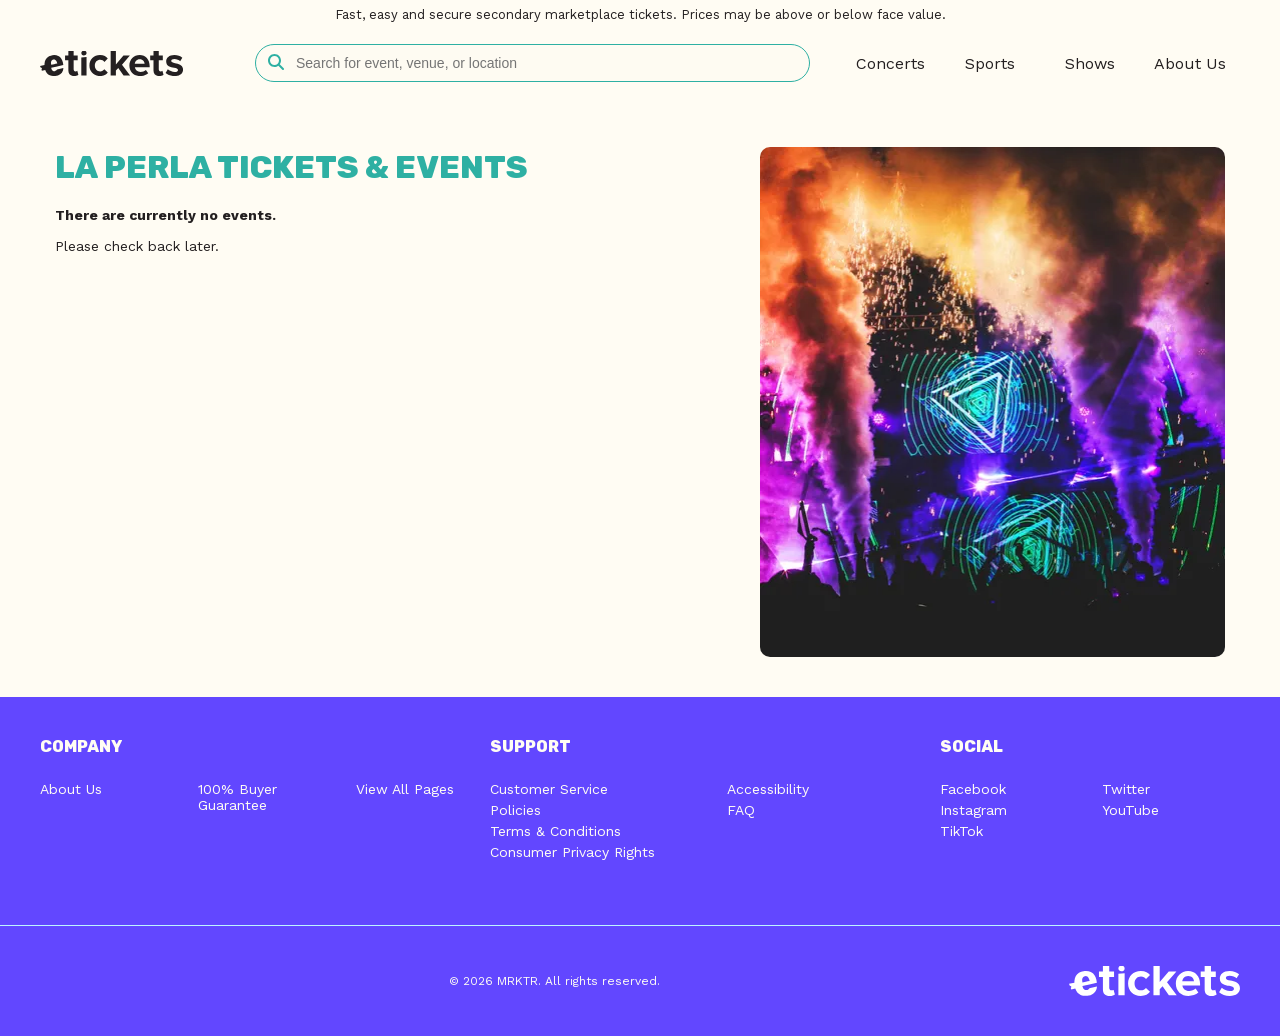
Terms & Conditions (555, 831)
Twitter (1126, 789)
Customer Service (549, 789)
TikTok (961, 831)
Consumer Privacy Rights (572, 852)
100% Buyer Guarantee (237, 797)
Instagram (973, 810)
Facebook (973, 789)
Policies (515, 810)
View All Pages (405, 789)
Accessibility (768, 789)
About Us (71, 789)
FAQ (741, 810)
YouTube (1130, 810)
